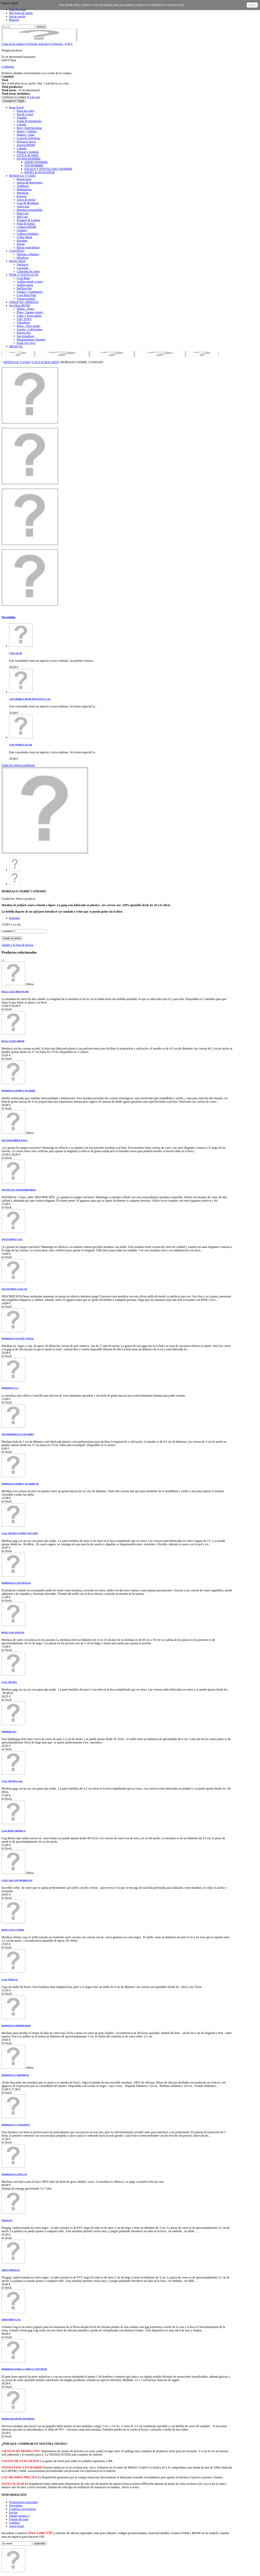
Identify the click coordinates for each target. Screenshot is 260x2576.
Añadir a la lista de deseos (17, 945)
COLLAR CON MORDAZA (17, 1880)
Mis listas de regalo (21, 13)
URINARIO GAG (11, 2319)
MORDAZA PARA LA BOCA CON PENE (24, 2369)
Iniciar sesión (17, 16)
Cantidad (7, 931)
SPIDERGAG (9, 1731)
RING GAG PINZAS (13, 1632)
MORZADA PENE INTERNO (18, 2418)
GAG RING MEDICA (14, 1830)
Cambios (14, 2522)
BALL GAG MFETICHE (15, 991)
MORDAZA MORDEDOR (16, 2025)
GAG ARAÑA (9, 1682)
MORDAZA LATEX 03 (14, 2174)
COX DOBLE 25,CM (20, 744)
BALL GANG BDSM (13, 1041)
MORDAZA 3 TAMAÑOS (16, 2124)
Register (14, 19)
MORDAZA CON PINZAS (16, 1582)
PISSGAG (7, 2220)
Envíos (13, 2512)
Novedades (9, 617)
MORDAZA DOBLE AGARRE (18, 1090)
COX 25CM (15, 653)
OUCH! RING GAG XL (14, 1289)
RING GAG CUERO (13, 1929)
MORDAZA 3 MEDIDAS (15, 2075)
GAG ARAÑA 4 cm (12, 1781)
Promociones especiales (23, 2502)
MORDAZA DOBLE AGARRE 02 (20, 1483)
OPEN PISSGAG (11, 2270)
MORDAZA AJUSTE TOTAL (18, 1338)
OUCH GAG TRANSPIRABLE (19, 1189)
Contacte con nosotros (22, 2509)
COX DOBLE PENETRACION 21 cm (29, 699)
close (252, 4)
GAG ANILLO (10, 1979)
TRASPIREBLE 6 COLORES (18, 1434)
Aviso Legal (16, 2526)
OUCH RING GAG (12, 1239)
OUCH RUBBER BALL (15, 1140)
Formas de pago (18, 2519)
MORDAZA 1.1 (10, 1388)
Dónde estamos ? (19, 2515)
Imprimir (14, 918)
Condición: (9, 898)
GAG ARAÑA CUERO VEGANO (20, 1533)
